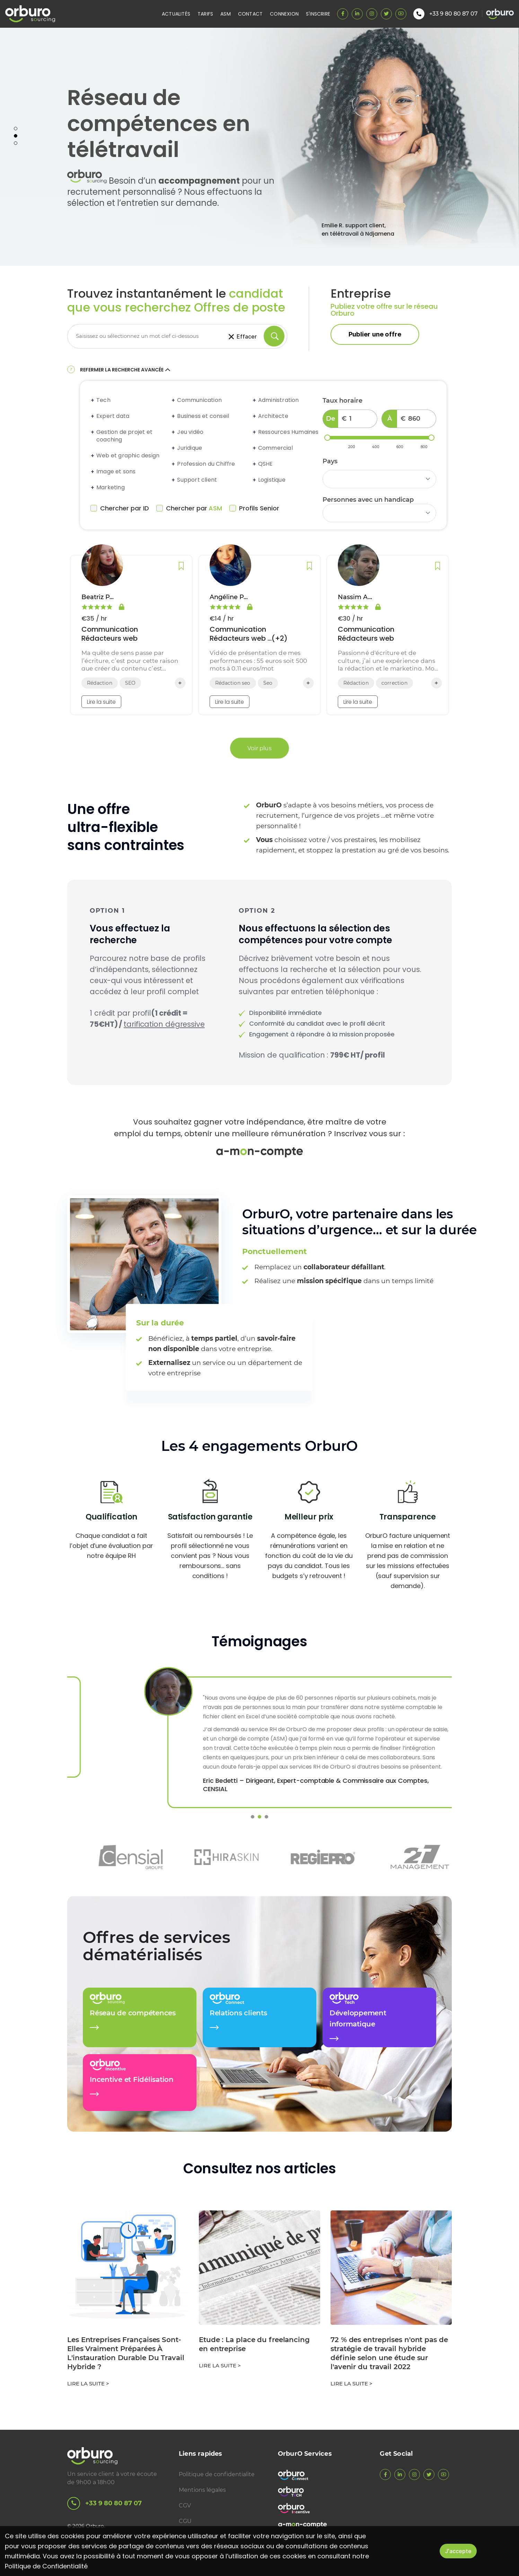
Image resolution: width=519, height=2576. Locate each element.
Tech (103, 400)
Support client (197, 480)
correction (394, 683)
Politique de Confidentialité (46, 2566)
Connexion (284, 13)
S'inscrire (318, 13)
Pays (330, 461)
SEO (130, 683)
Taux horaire (342, 400)
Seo (268, 683)
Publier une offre (375, 334)
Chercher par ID (119, 508)
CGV (185, 2505)
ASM (225, 13)
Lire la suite (101, 702)
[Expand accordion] (93, 400)
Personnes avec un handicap (368, 499)
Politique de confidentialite (217, 2474)
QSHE (265, 464)
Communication (199, 400)
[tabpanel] (259, 147)
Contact (250, 13)
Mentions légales (202, 2490)
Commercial (275, 448)
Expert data (112, 416)
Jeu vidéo (190, 432)
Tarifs (205, 13)
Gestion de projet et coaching (124, 436)
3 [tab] (15, 143)
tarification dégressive (164, 1024)
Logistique (271, 480)
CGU (185, 2521)
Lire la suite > (88, 2383)
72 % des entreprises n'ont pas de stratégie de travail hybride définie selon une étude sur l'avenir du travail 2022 (389, 2353)
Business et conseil (203, 416)
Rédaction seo (232, 683)
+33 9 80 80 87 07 (104, 2503)
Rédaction (99, 683)
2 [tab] (15, 136)
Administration (278, 400)
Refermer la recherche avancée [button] (126, 370)
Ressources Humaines (288, 432)
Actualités (176, 13)
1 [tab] (15, 128)
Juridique (189, 448)
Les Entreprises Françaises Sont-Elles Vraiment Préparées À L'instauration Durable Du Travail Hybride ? (125, 2353)
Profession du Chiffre (206, 464)
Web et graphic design (127, 455)
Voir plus (259, 748)
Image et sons (116, 471)
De (330, 418)
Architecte (273, 416)
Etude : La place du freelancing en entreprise (254, 2344)
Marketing (110, 487)
